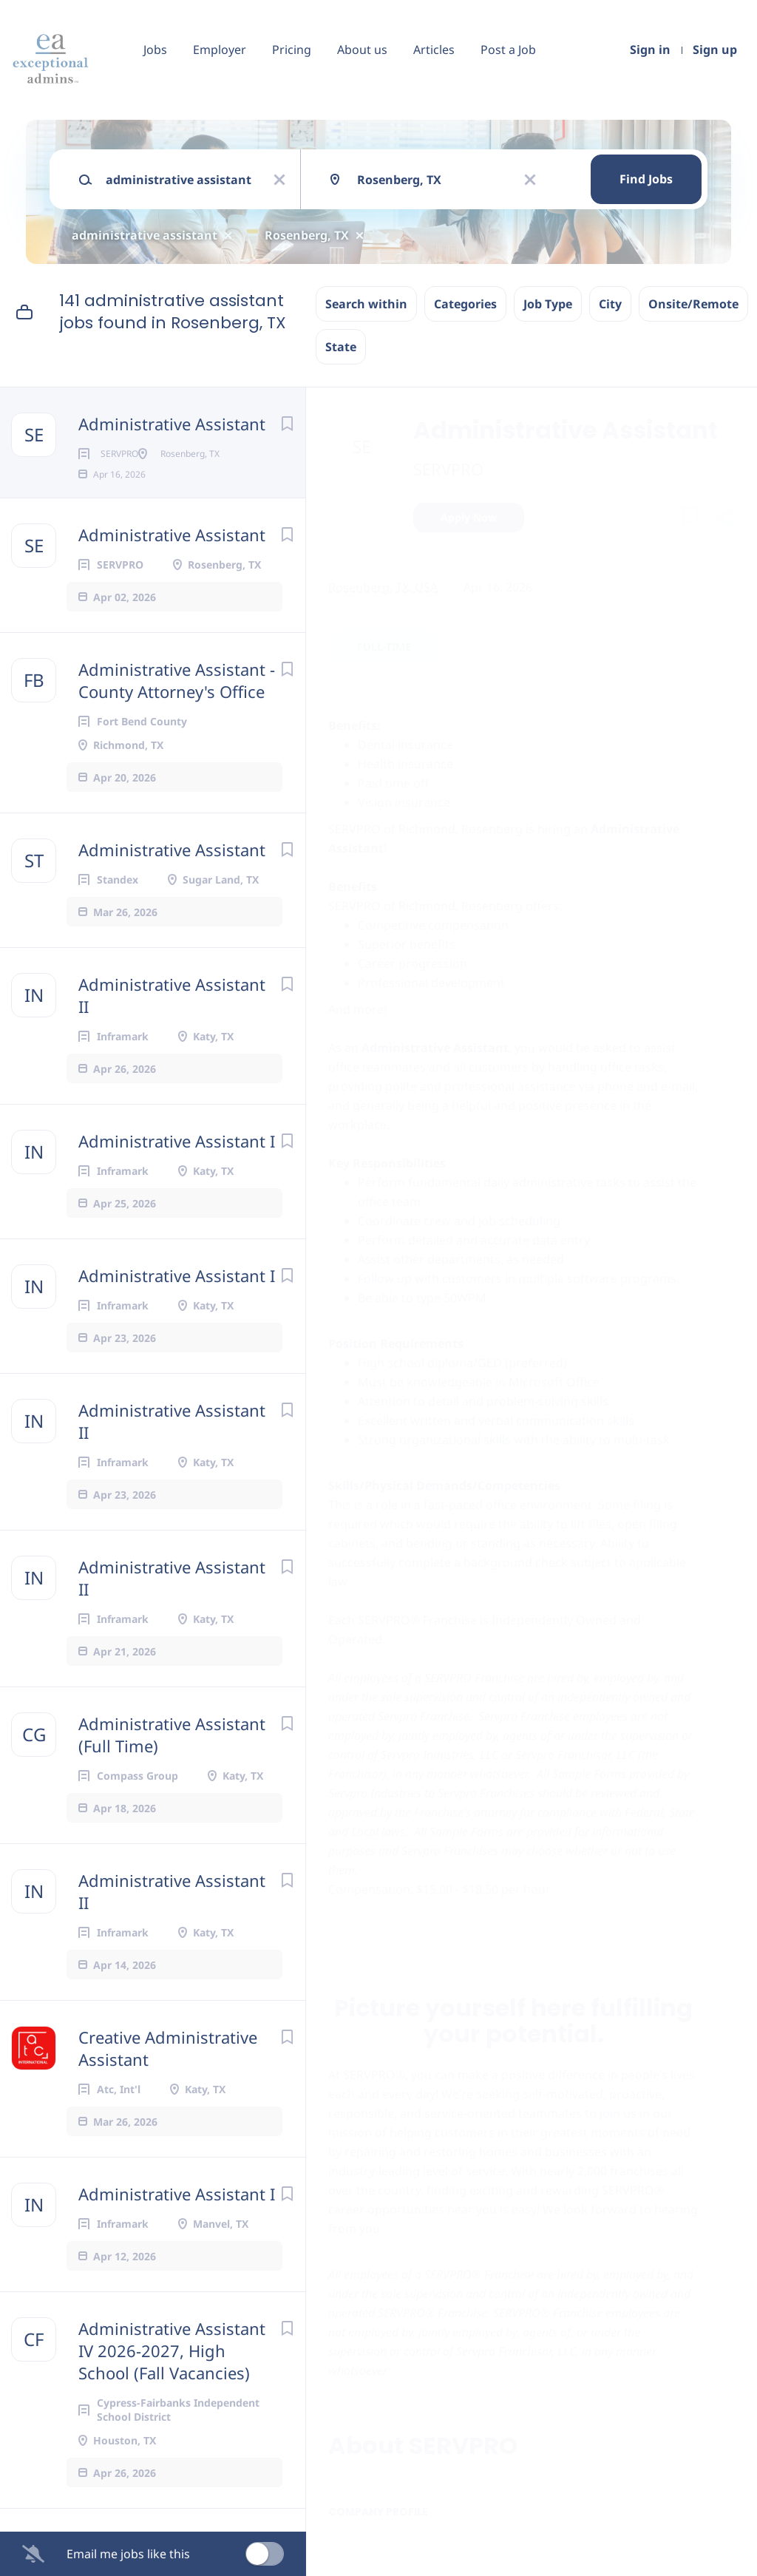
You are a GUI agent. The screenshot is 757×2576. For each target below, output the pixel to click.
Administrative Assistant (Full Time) (171, 1758)
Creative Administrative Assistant (167, 2072)
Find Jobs (646, 179)
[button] (725, 519)
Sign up (715, 49)
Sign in (650, 49)
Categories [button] (465, 304)
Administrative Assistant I (176, 1164)
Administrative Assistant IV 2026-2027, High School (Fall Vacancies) (171, 2374)
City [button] (610, 304)
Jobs (155, 49)
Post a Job (508, 49)
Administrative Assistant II (171, 1019)
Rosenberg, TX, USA (383, 587)
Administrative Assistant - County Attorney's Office (176, 704)
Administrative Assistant (171, 424)
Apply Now (469, 517)
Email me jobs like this (128, 2554)
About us (362, 49)
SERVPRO (448, 469)
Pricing (291, 49)
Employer (219, 49)
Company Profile (378, 2511)
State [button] (340, 347)
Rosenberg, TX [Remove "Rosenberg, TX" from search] (307, 235)
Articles (434, 49)
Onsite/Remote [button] (693, 304)
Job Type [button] (547, 304)
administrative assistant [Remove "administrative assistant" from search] (144, 235)
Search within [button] (366, 304)
